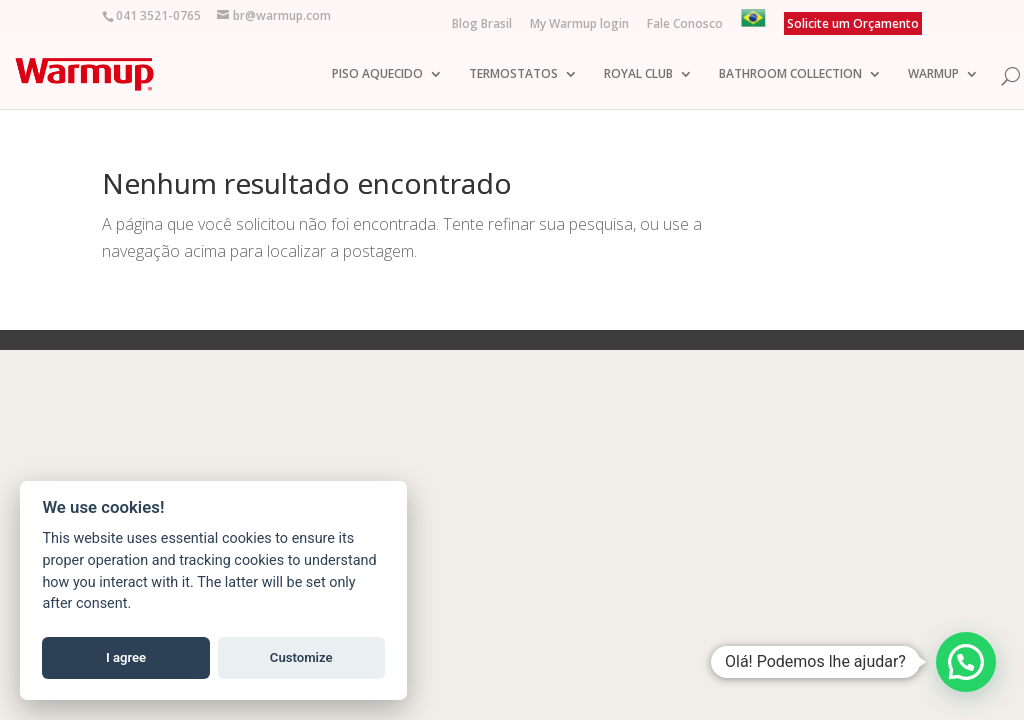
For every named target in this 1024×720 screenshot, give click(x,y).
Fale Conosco (685, 25)
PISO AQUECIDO (377, 65)
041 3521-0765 (158, 15)
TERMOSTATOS (513, 65)
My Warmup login (579, 25)
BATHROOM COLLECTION (790, 65)
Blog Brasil (482, 25)
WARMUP (933, 65)
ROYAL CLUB (638, 65)
